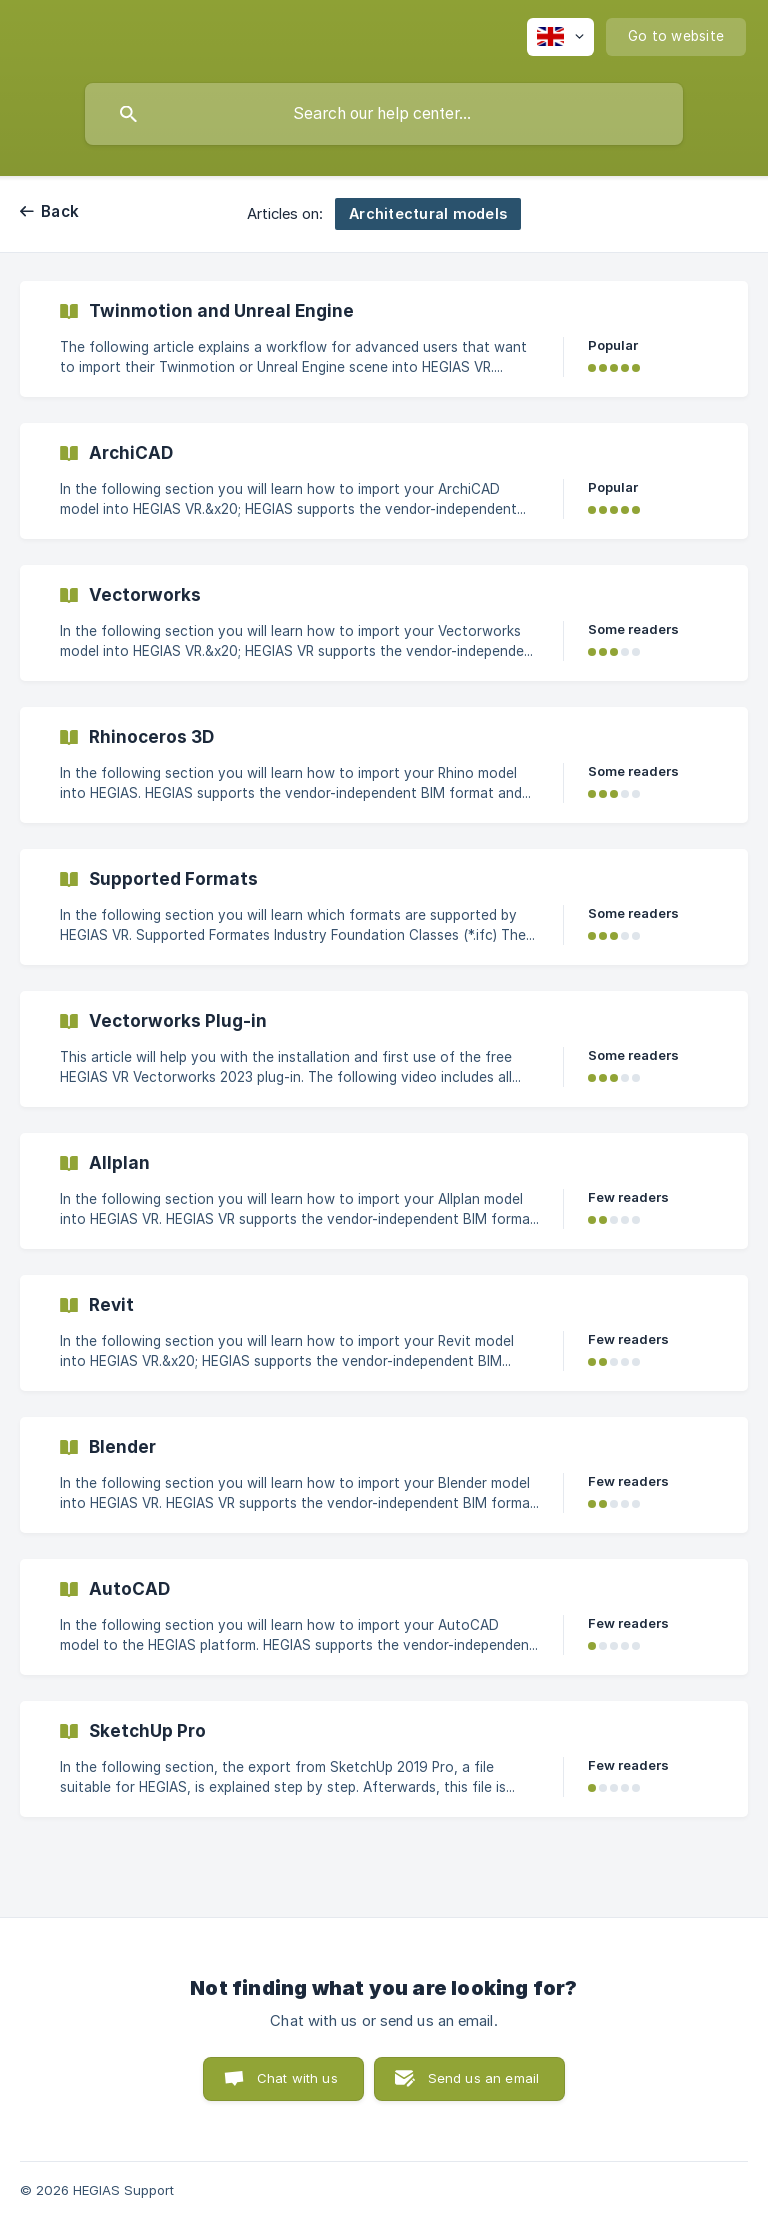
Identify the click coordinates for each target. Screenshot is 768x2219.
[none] (560, 37)
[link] (384, 339)
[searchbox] (384, 114)
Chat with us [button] (297, 2078)
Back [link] (60, 211)
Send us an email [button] (483, 2078)
